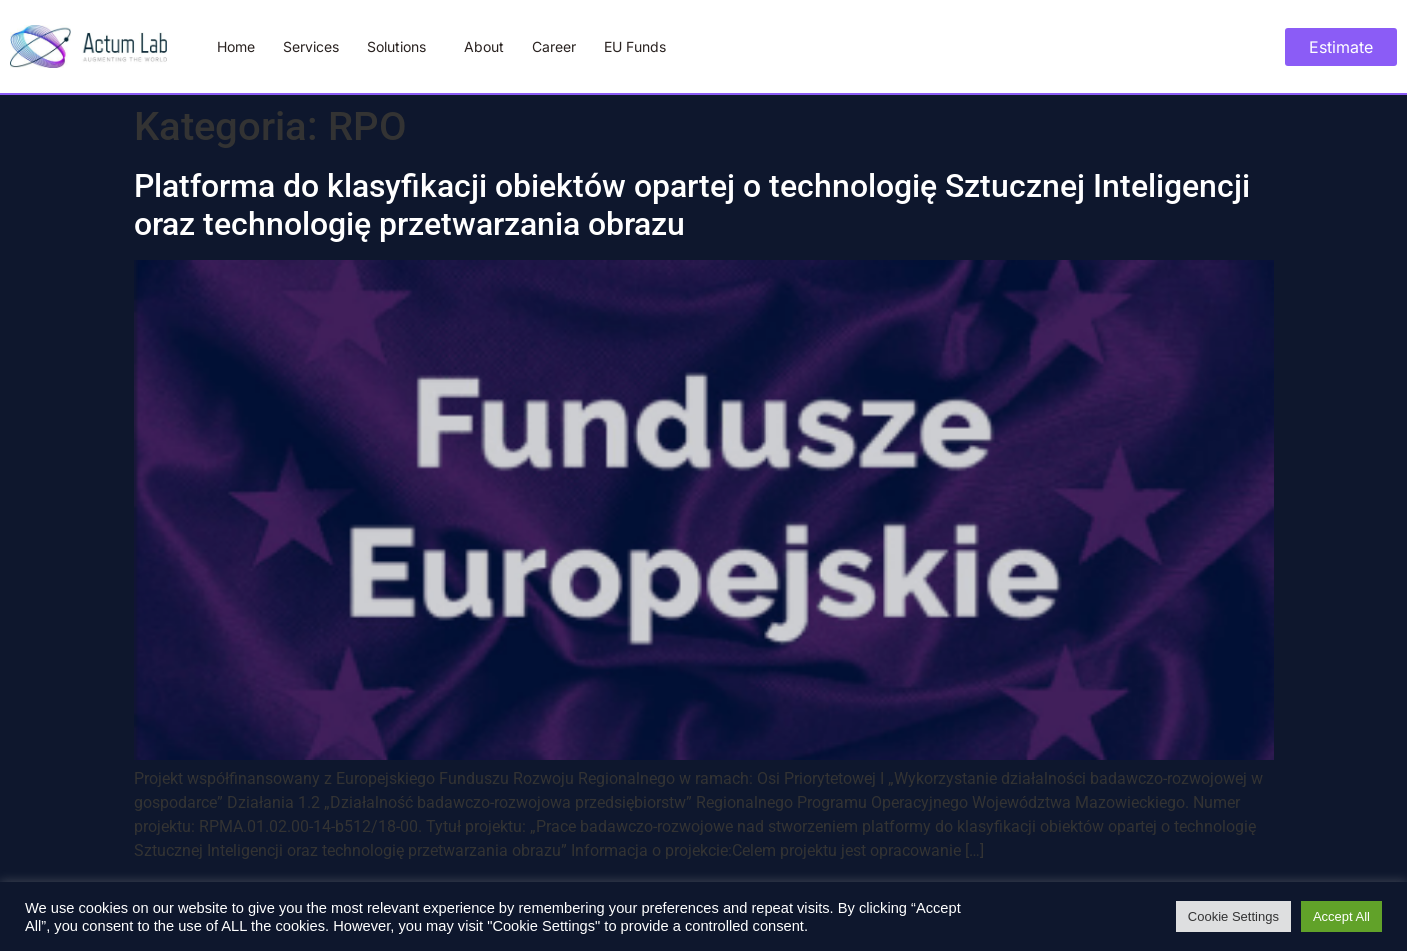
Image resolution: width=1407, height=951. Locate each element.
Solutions (401, 47)
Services (311, 46)
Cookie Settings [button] (1233, 916)
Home (236, 46)
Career (554, 46)
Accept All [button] (1341, 916)
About (484, 46)
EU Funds (635, 46)
